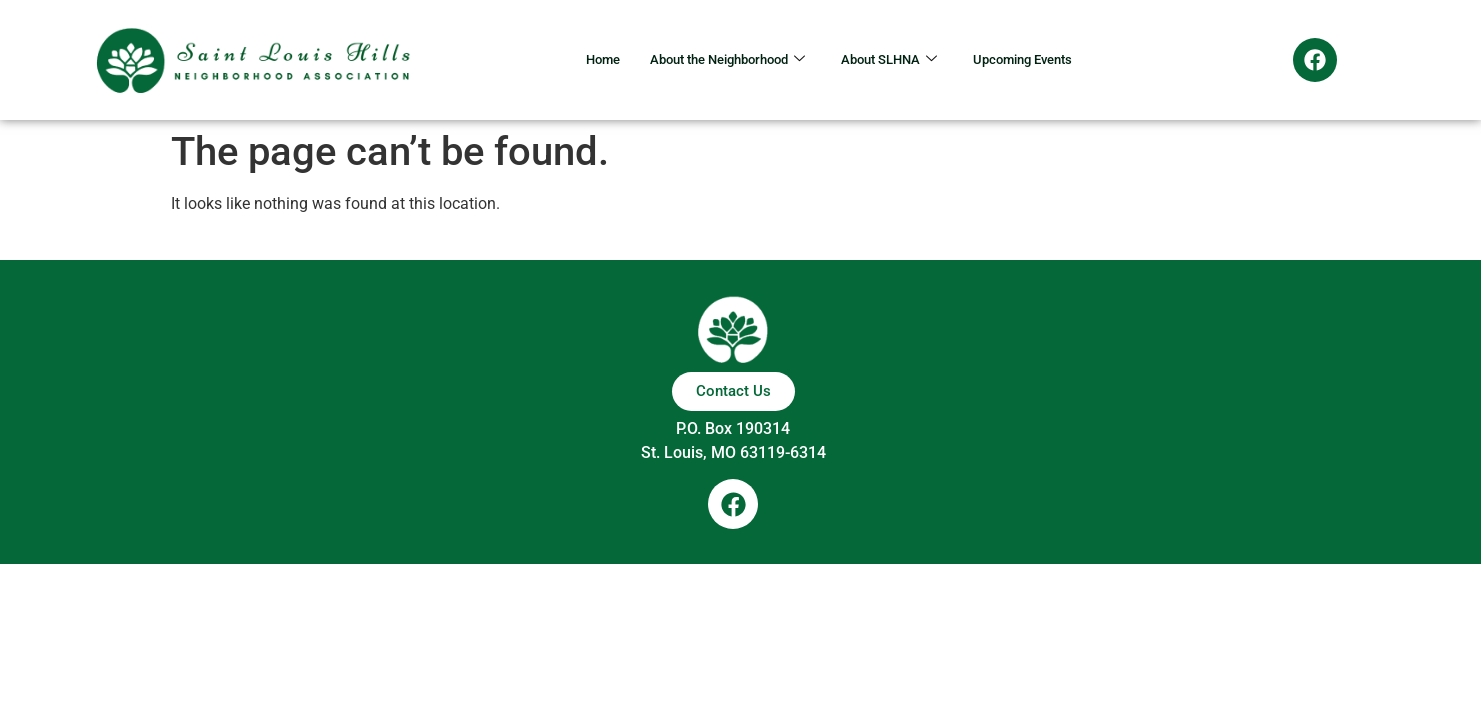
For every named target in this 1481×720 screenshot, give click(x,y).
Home (573, 60)
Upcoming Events (1046, 60)
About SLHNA (897, 60)
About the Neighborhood (715, 60)
